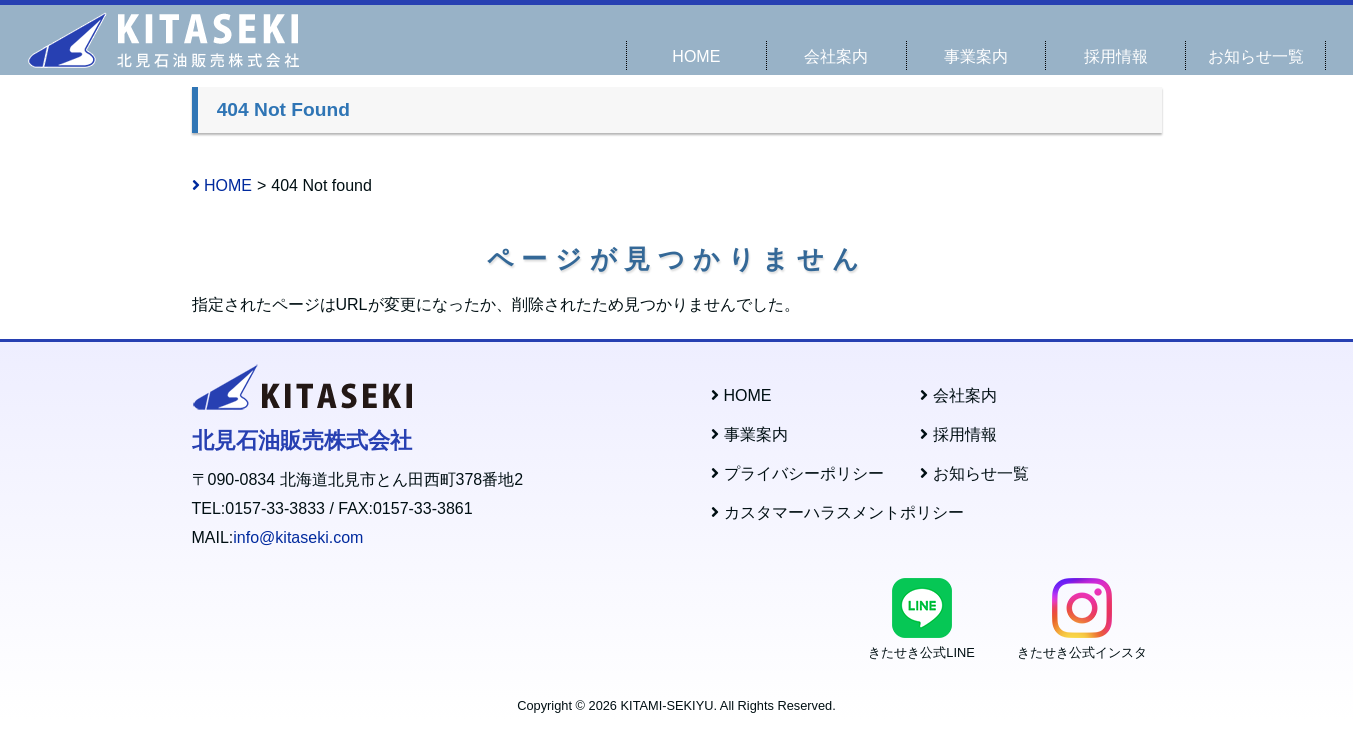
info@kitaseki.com (298, 537)
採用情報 (1116, 56)
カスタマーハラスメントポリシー (837, 512)
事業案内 (976, 56)
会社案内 (836, 56)
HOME (696, 56)
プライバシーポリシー (797, 473)
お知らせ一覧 (1256, 56)
